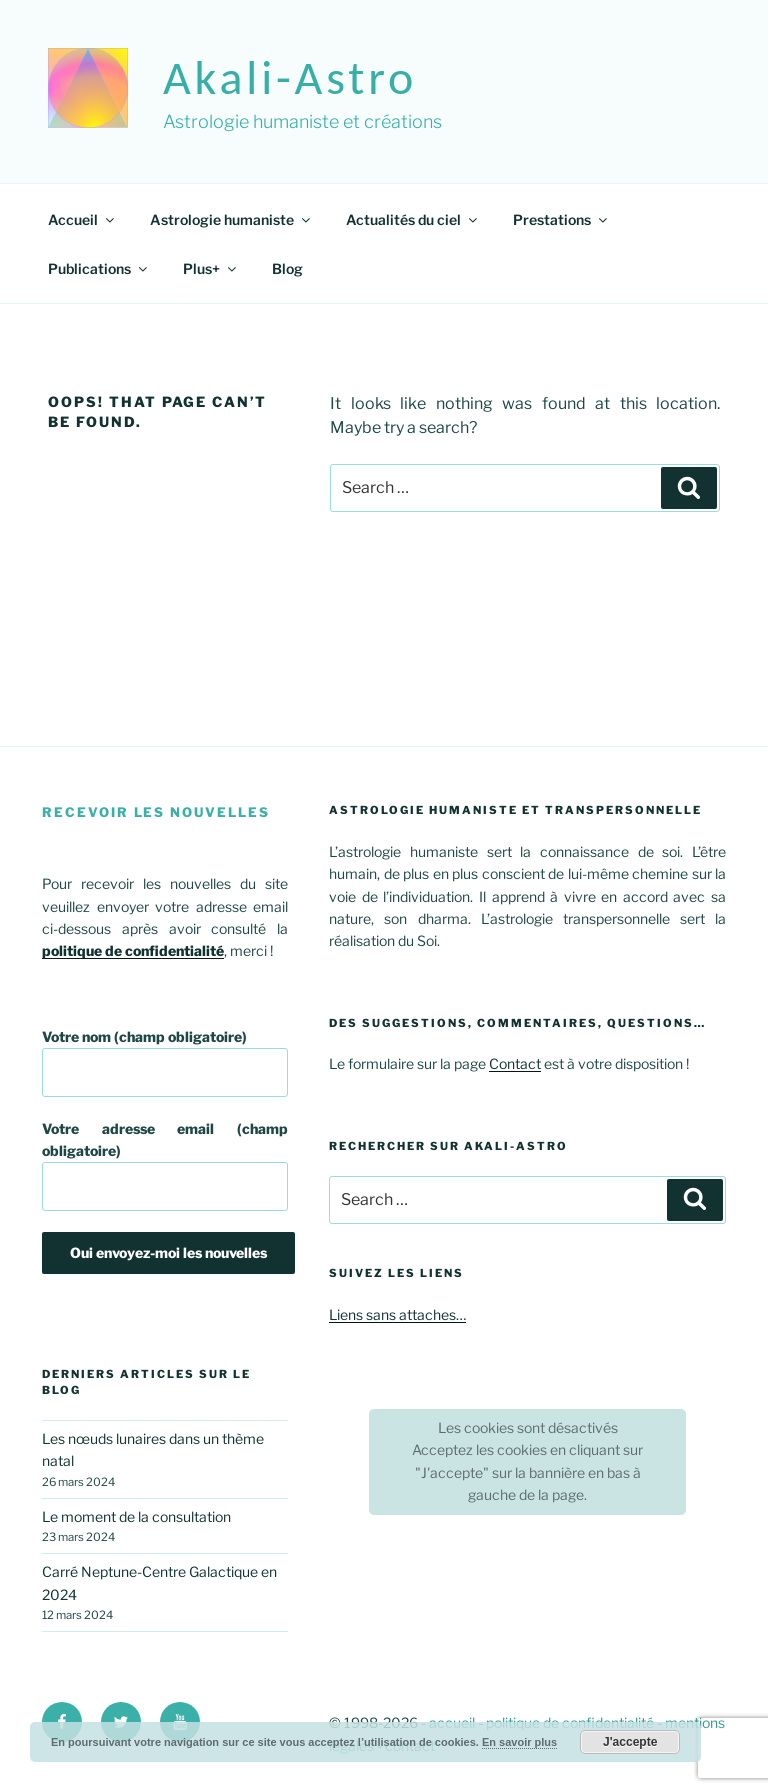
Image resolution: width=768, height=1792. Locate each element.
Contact (515, 1063)
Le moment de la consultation (136, 1516)
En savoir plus (519, 1742)
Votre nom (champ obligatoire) (165, 1062)
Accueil (82, 219)
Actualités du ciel (413, 219)
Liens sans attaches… (397, 1314)
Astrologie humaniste (231, 219)
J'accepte (630, 1742)
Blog (287, 268)
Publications (99, 268)
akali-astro (290, 77)
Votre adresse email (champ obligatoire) (165, 1165)
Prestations (561, 219)
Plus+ (211, 268)
